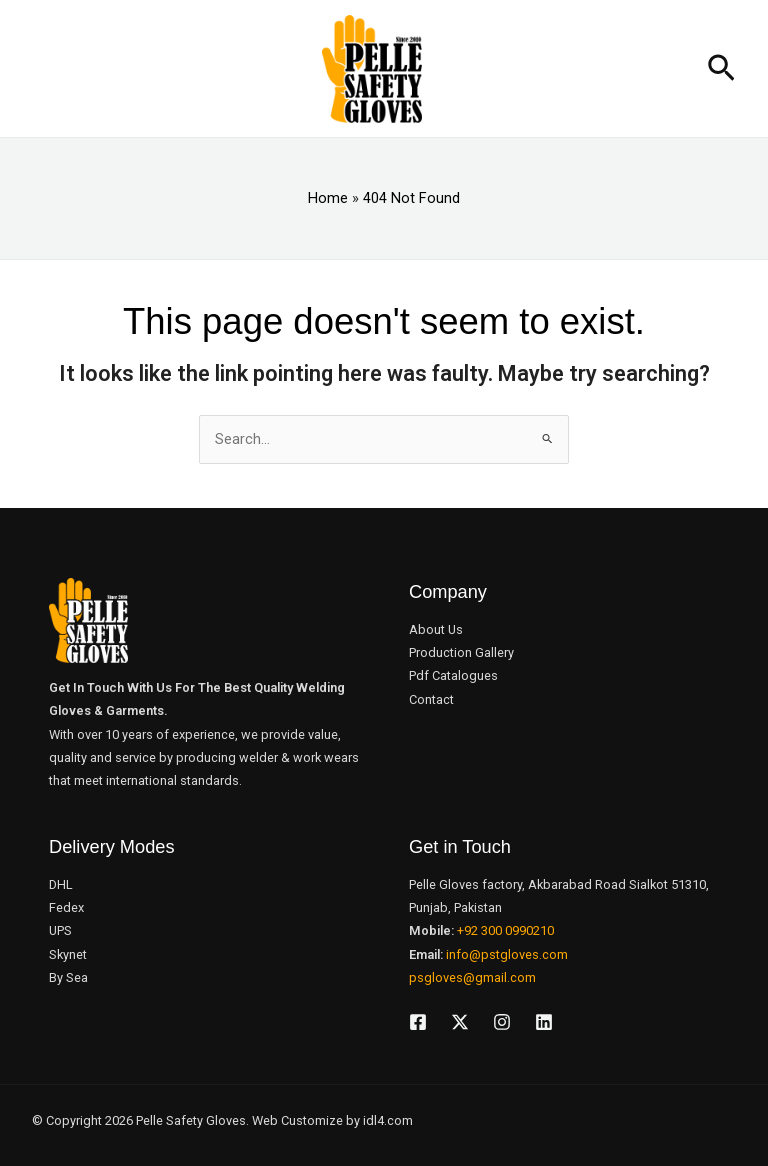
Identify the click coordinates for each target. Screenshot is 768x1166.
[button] (721, 69)
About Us (436, 629)
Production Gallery (461, 652)
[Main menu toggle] (33, 69)
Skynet (68, 954)
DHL (61, 884)
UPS (60, 930)
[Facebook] (418, 1022)
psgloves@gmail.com (472, 977)
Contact (431, 699)
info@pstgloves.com (507, 954)
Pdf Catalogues (453, 675)
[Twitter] (460, 1022)
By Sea (68, 977)
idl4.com (388, 1120)
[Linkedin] (544, 1022)
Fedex (66, 907)
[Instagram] (502, 1022)
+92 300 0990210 (505, 930)
